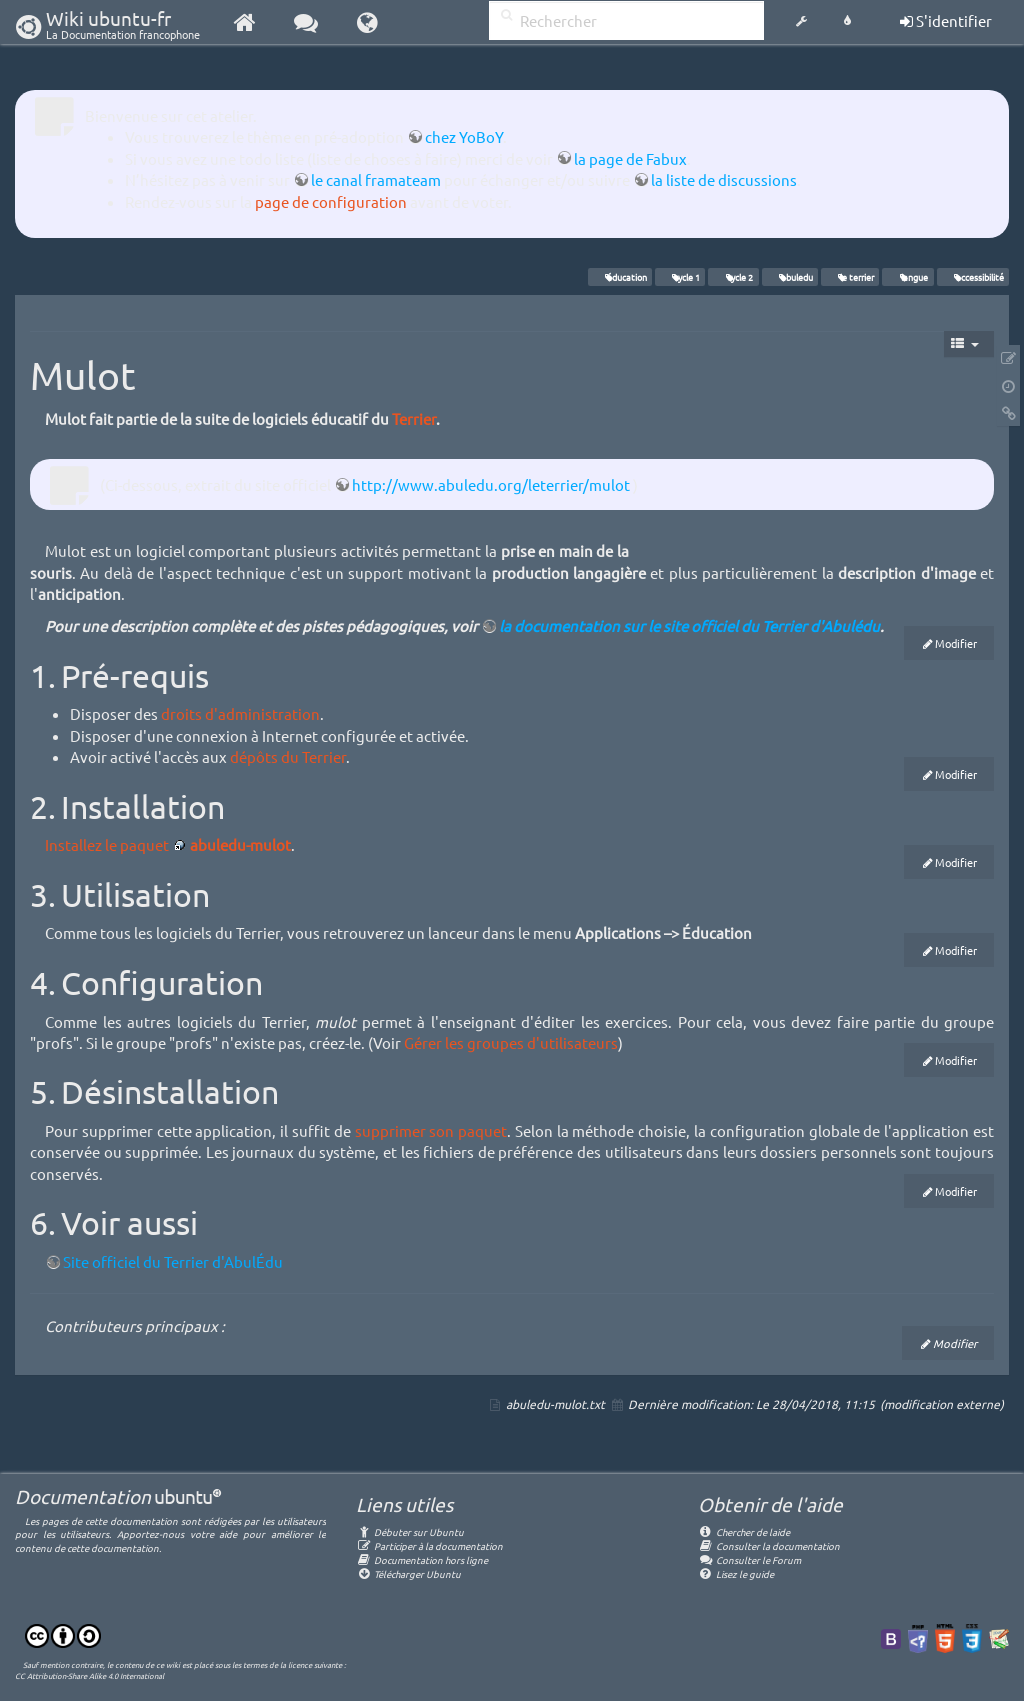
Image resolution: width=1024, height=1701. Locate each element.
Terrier (414, 418)
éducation (620, 277)
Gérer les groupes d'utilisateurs (511, 1042)
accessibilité (973, 277)
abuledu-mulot (240, 844)
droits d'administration (240, 713)
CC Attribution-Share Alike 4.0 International (89, 1675)
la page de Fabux (630, 158)
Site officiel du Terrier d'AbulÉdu (173, 1261)
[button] (801, 22)
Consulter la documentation (769, 1545)
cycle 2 (734, 277)
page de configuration (331, 201)
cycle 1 (680, 277)
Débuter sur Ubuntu (410, 1531)
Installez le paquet (107, 844)
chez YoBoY (464, 136)
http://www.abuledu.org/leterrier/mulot (491, 484)
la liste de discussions (724, 179)
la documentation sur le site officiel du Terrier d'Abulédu (689, 625)
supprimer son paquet (431, 1130)
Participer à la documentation (429, 1545)
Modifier (956, 643)
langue (908, 277)
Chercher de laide (744, 1531)
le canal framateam (376, 179)
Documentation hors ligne (422, 1559)
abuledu (790, 277)
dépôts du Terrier (288, 756)
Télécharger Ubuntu (408, 1573)
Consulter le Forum (749, 1559)
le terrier (850, 277)
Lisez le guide (736, 1573)
